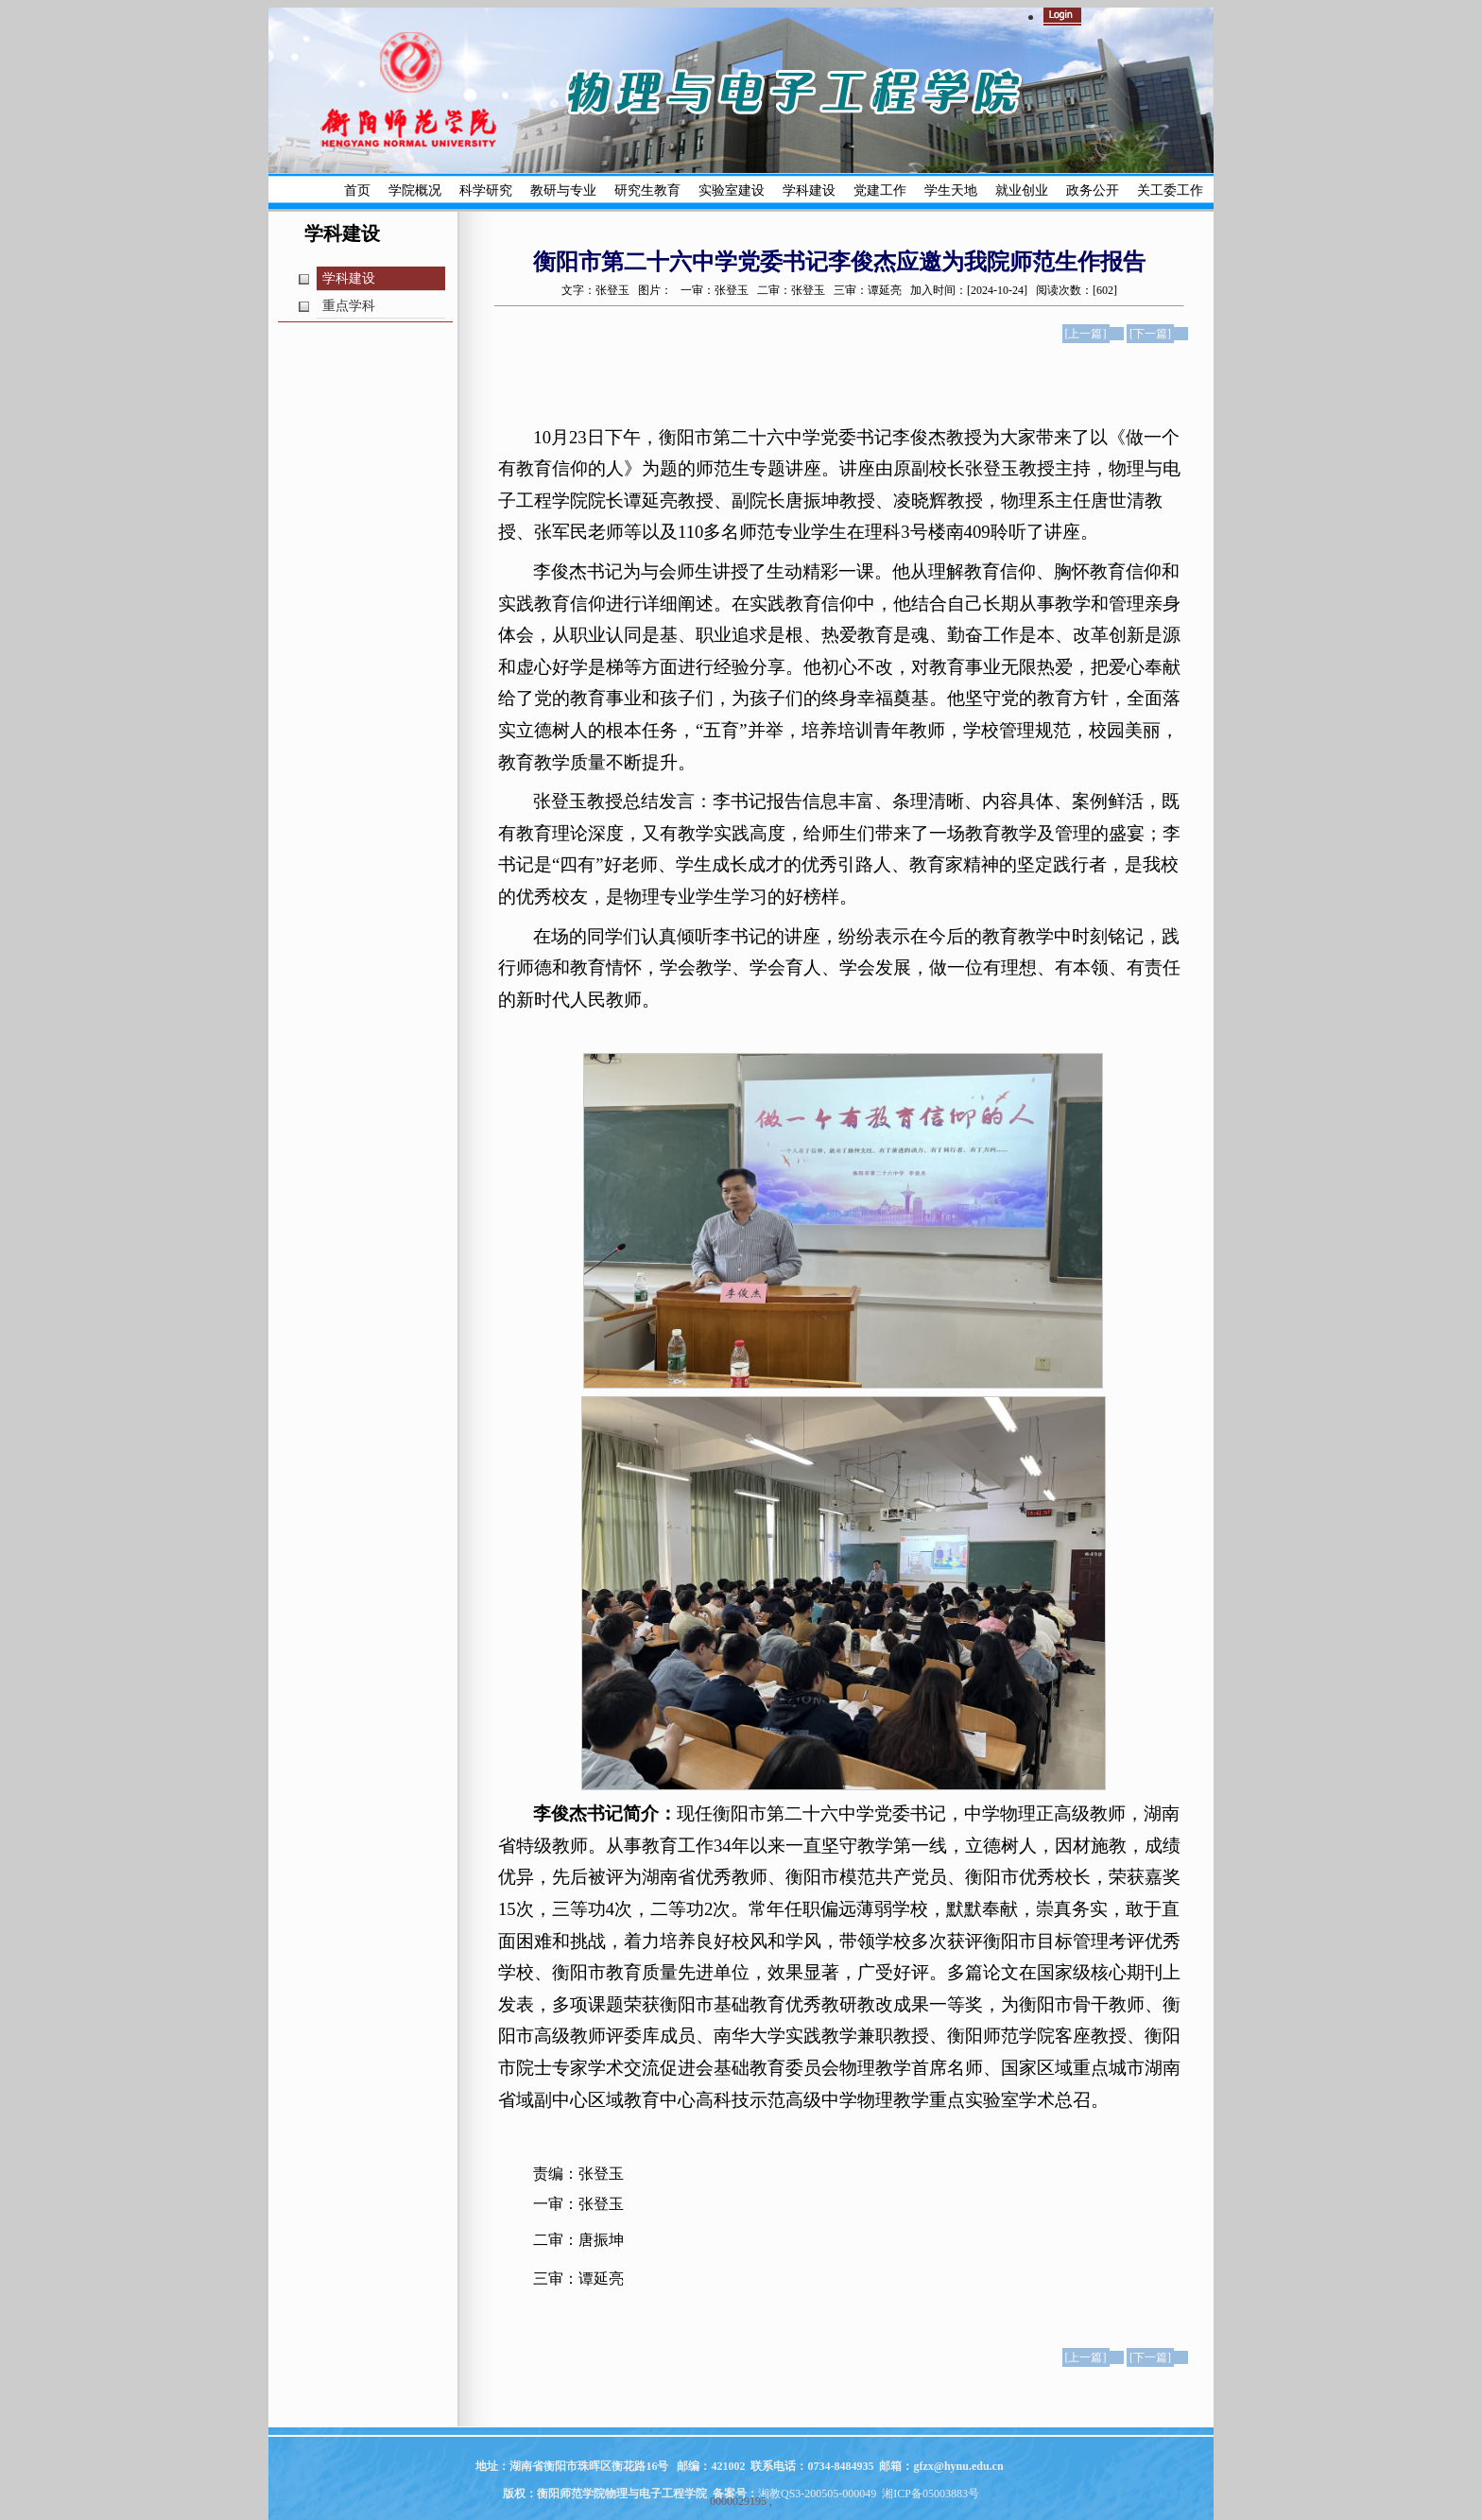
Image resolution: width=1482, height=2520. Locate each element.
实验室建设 (731, 190)
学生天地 (950, 190)
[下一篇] (1150, 333)
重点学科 (348, 306)
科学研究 (485, 190)
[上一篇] (1086, 333)
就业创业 (1021, 190)
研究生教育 (647, 190)
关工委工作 (1170, 190)
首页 (357, 190)
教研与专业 (563, 190)
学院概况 (414, 190)
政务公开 (1092, 190)
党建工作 (879, 190)
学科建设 (809, 190)
